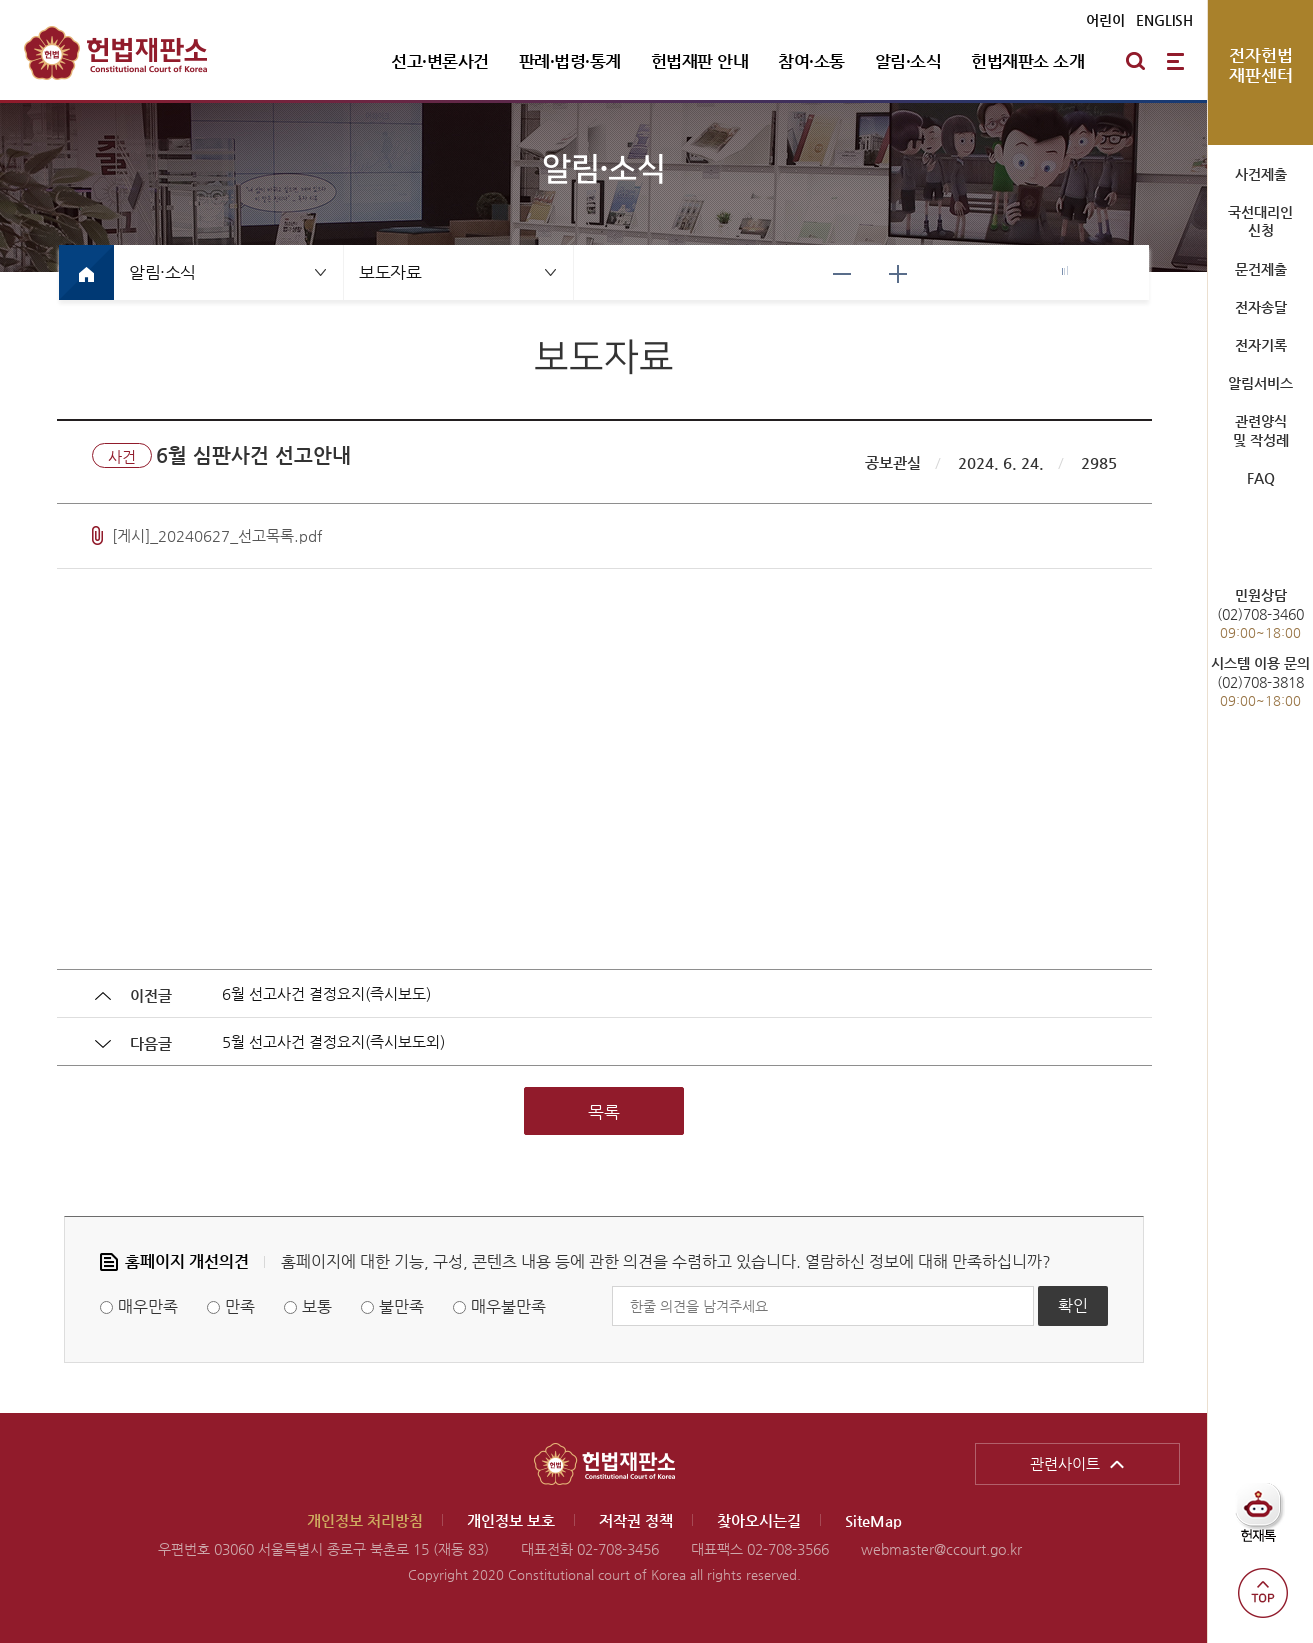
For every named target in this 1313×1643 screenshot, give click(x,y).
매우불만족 (508, 1306)
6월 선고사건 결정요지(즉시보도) (326, 993)
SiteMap (873, 1520)
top (1263, 1593)
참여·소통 (811, 61)
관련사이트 (1065, 1463)
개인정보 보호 (511, 1520)
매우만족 (148, 1306)
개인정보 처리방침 (365, 1520)
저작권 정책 (636, 1520)
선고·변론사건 (440, 61)
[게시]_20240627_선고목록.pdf (217, 535)
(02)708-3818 (1260, 681)
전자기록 (1261, 345)
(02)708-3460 (1260, 613)
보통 (317, 1306)
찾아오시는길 (759, 1520)
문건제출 (1261, 269)
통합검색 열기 (1135, 61)
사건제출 (1261, 174)
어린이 (1105, 20)
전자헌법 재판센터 (1261, 65)
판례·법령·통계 (570, 61)
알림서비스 (1260, 383)
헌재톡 (1265, 1520)
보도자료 (390, 272)
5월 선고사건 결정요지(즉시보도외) (333, 1041)
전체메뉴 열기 (1175, 61)
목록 (604, 1112)
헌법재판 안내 (700, 61)
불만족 (401, 1306)
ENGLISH (1164, 20)
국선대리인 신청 (1260, 221)
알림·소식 (908, 61)
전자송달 (1261, 307)
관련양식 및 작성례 (1261, 430)
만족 (240, 1306)
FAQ (1261, 478)
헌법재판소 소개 (1027, 61)
